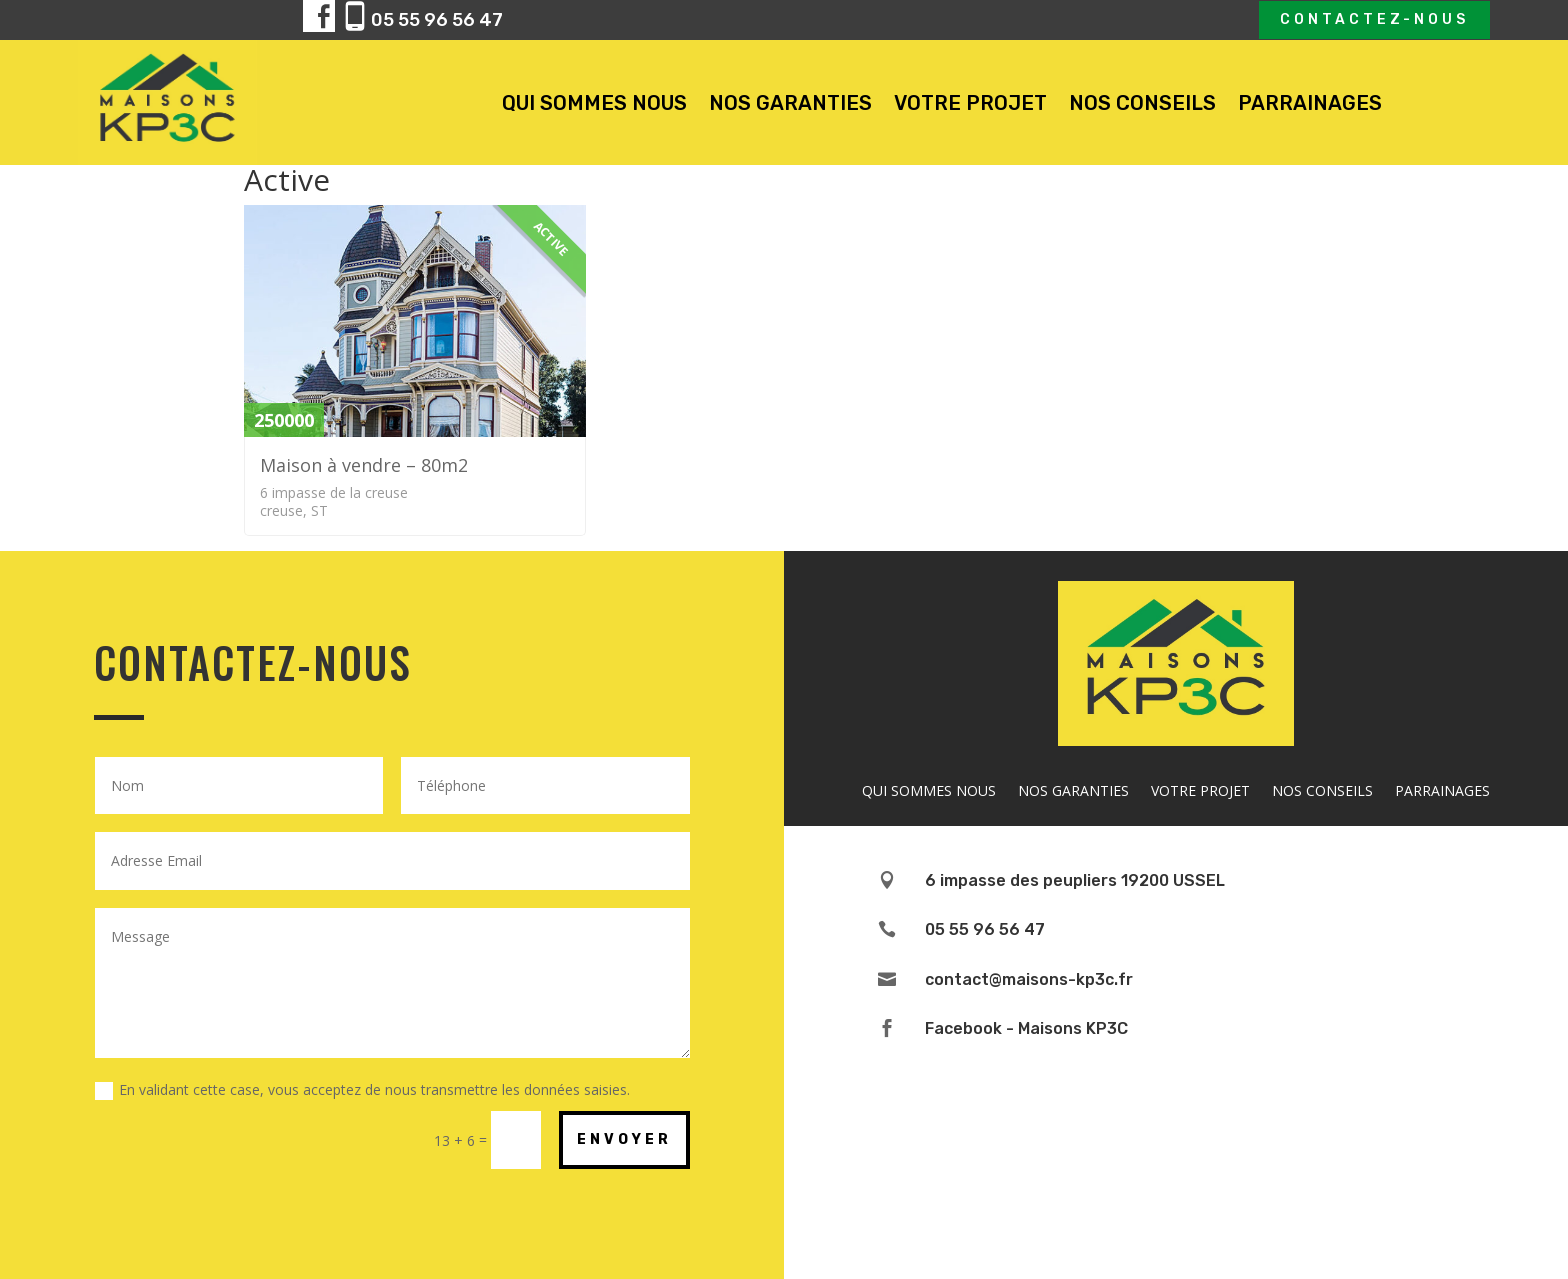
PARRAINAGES (1310, 103)
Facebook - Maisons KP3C (1026, 1028)
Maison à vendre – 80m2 (364, 465)
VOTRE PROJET (970, 103)
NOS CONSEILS (1142, 103)
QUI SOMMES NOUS (594, 103)
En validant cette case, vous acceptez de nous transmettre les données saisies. (362, 1090)
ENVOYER (624, 1139)
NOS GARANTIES (790, 103)
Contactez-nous (1374, 19)
